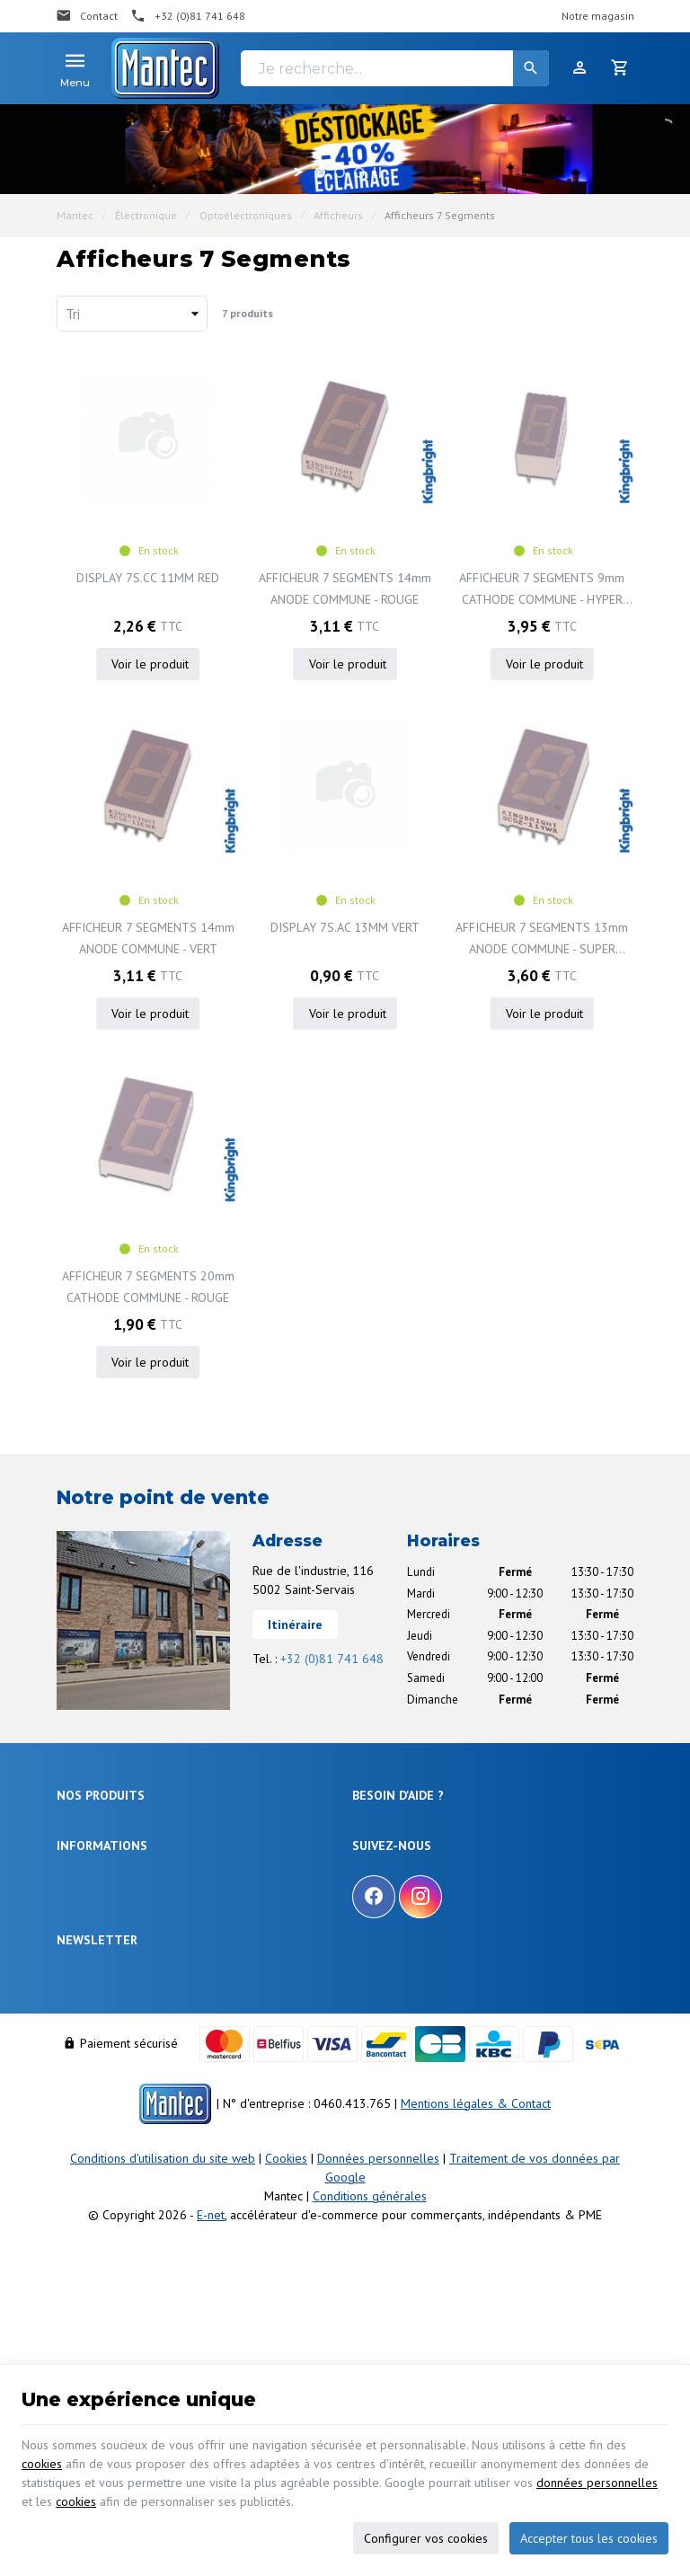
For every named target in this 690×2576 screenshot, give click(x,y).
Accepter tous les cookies (589, 2538)
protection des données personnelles (196, 2266)
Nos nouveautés (97, 2088)
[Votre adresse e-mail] (345, 2214)
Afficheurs (338, 215)
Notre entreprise (97, 2044)
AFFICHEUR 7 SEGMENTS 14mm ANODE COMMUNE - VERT (148, 938)
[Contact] (86, 16)
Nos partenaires (96, 2131)
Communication (96, 1958)
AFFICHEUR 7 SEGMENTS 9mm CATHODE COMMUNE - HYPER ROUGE (541, 590)
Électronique (146, 215)
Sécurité (77, 1871)
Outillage (80, 1914)
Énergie (75, 1849)
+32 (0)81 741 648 (332, 1659)
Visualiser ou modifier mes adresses (442, 1930)
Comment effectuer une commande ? (444, 1827)
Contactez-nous (95, 2110)
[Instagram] (420, 2063)
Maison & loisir (94, 1980)
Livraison (374, 1849)
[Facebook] (373, 2063)
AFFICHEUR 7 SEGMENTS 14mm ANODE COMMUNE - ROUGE (345, 588)
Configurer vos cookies (426, 2538)
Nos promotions (96, 2066)
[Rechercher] (531, 68)
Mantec (75, 215)
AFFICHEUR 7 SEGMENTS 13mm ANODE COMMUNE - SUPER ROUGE (542, 939)
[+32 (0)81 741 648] (188, 16)
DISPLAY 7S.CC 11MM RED (147, 578)
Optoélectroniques (245, 215)
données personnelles (597, 2482)
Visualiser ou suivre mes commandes (444, 1909)
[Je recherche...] (395, 68)
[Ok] (611, 2214)
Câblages (80, 1936)
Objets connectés (100, 1892)
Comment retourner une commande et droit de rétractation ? (467, 1879)
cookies (42, 2464)
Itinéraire (295, 1624)
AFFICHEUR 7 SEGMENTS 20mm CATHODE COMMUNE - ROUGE (148, 1287)
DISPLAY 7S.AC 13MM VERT (345, 927)
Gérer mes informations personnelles (444, 1953)
